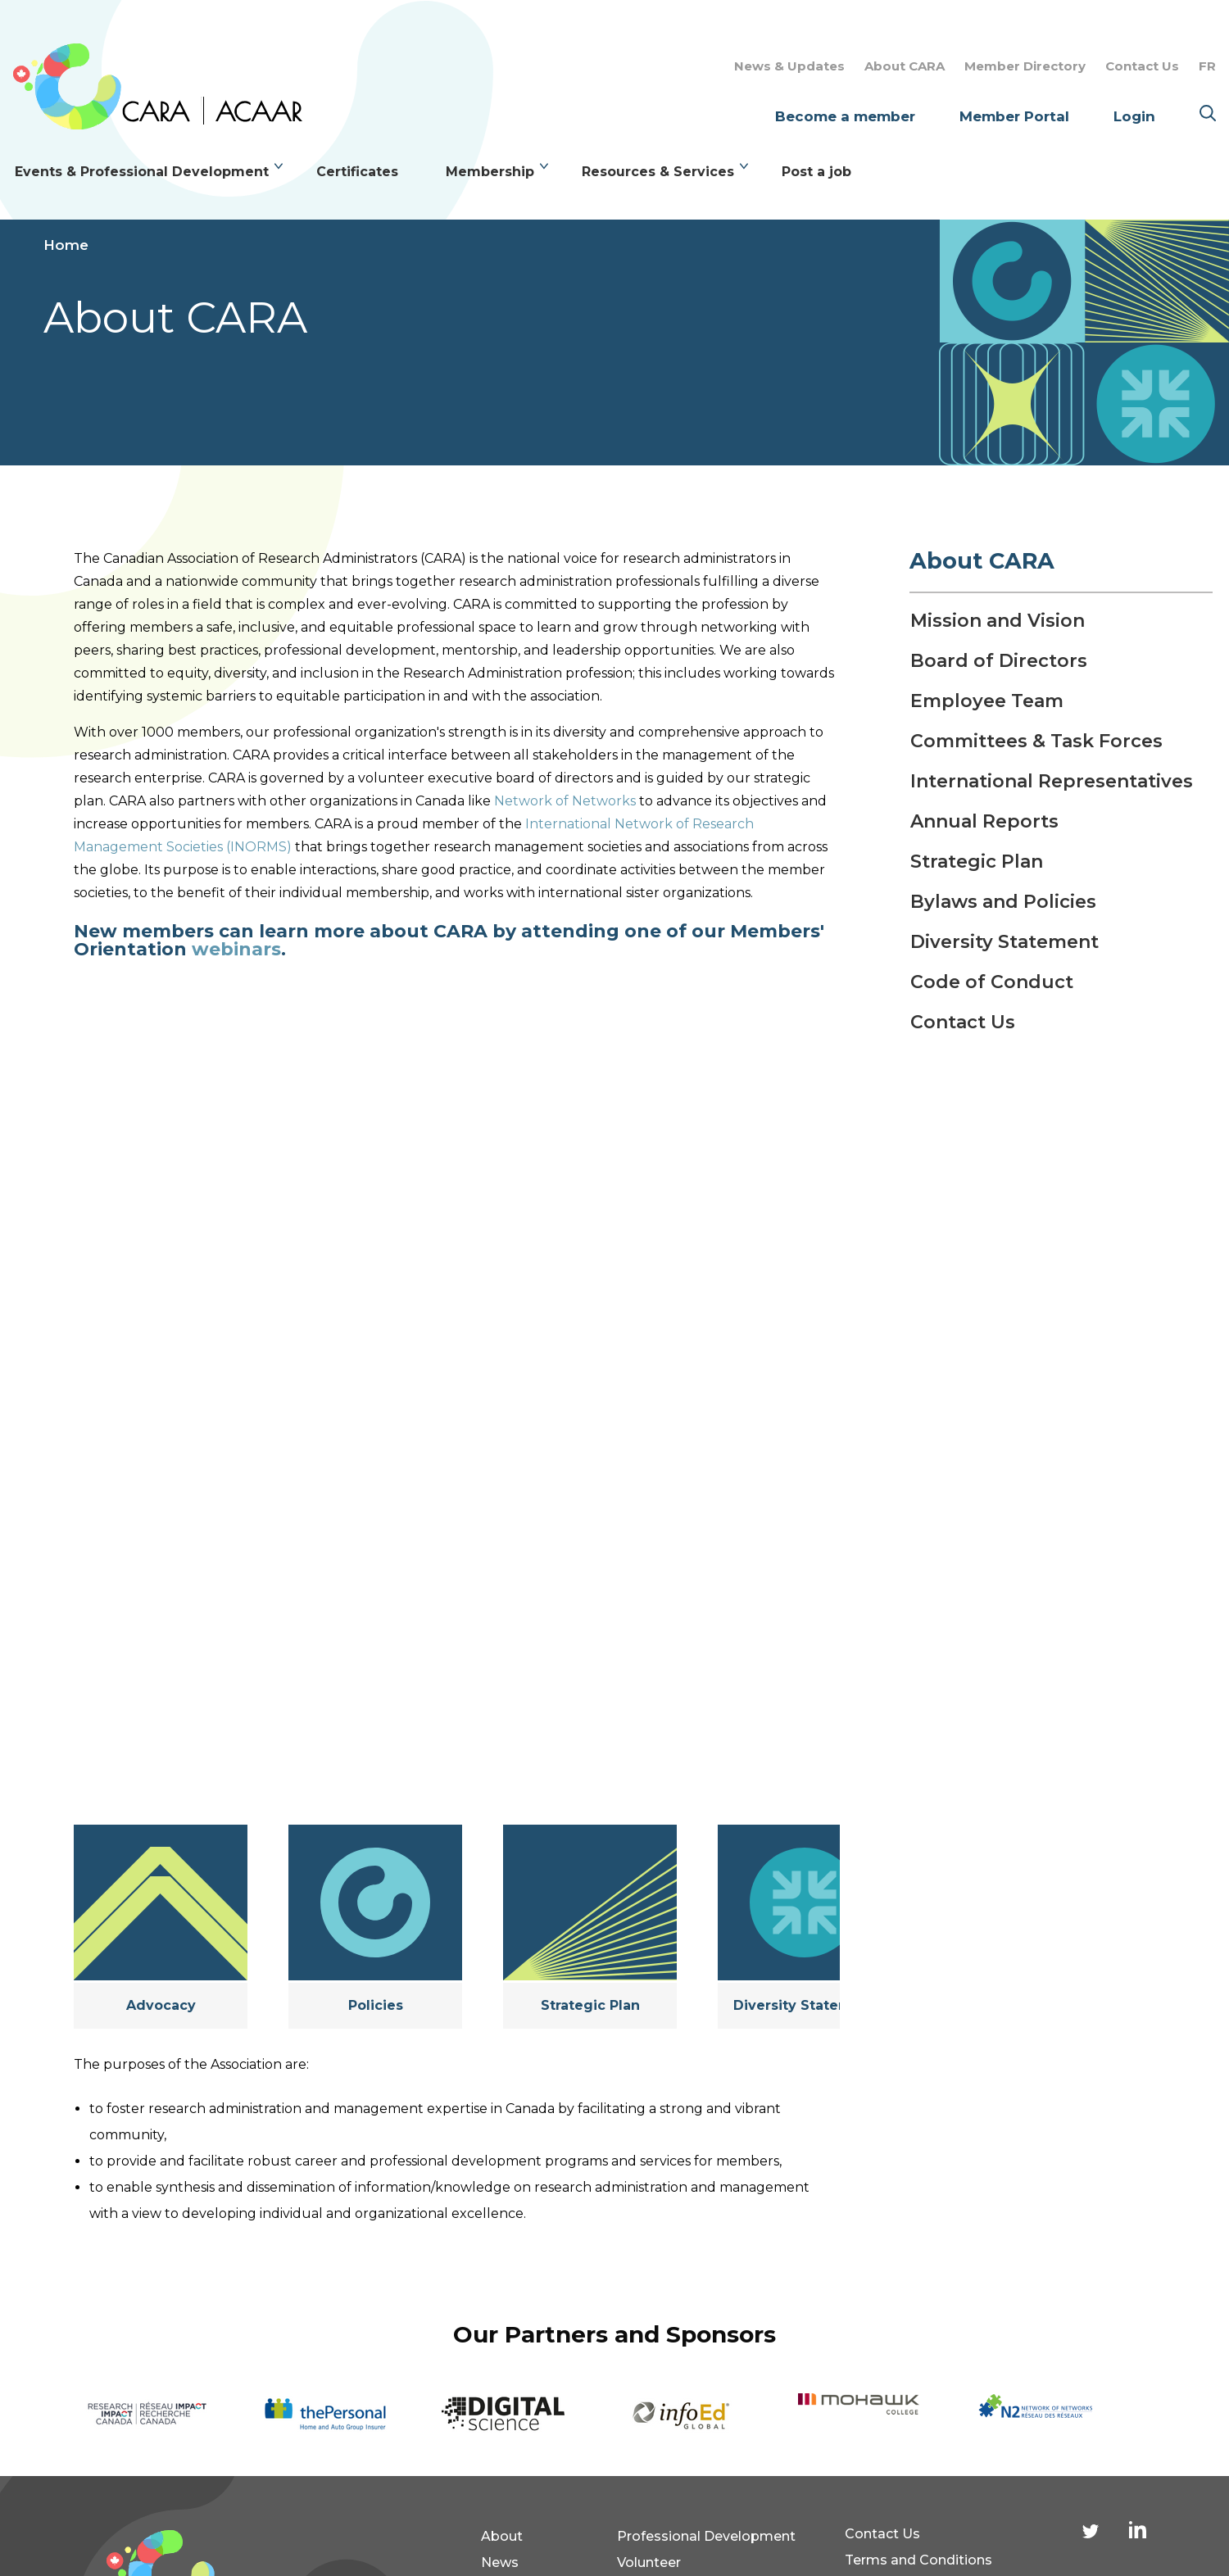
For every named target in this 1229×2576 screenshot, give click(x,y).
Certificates (357, 171)
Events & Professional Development (142, 171)
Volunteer (649, 2562)
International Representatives (1051, 781)
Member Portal (1014, 116)
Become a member (845, 116)
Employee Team (986, 701)
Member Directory (1025, 66)
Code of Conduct (991, 982)
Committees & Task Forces (1036, 741)
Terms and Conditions (918, 2560)
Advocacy (161, 2005)
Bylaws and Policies (1003, 902)
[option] (171, 2413)
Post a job (816, 171)
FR (1207, 66)
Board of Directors (998, 661)
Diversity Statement (804, 2005)
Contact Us (1142, 66)
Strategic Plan (590, 2005)
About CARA (904, 66)
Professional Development (706, 2536)
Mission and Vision (997, 621)
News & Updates (789, 66)
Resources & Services (658, 171)
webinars (236, 949)
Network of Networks (565, 801)
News (500, 2562)
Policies (375, 2005)
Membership (490, 171)
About (502, 2536)
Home (65, 245)
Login (1134, 116)
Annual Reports (984, 822)
